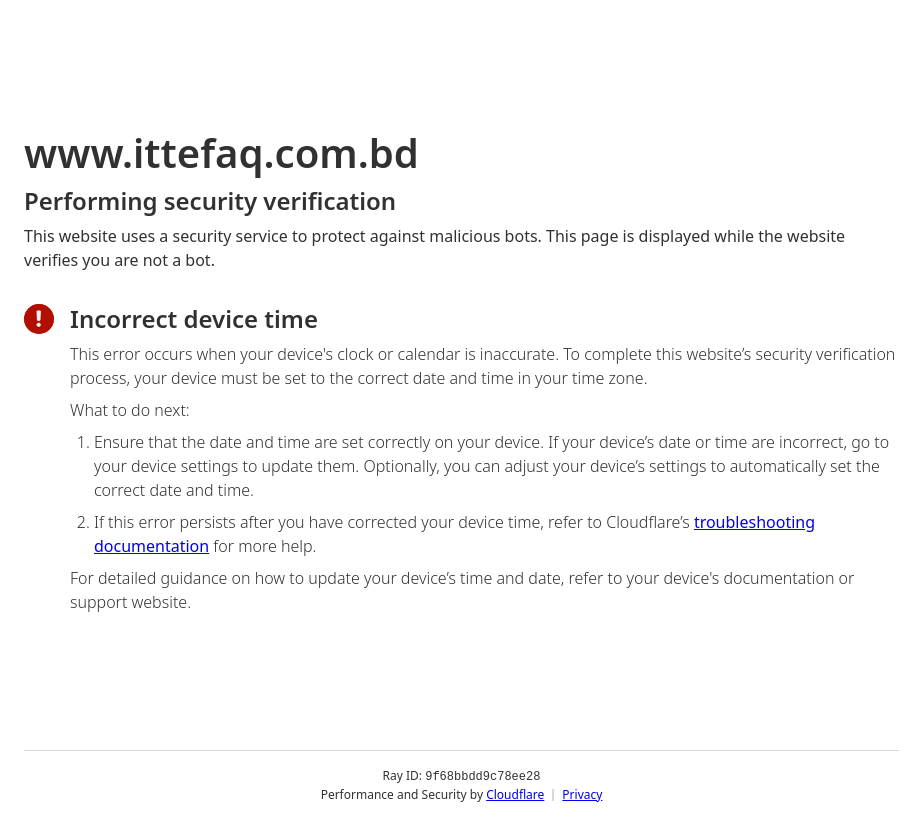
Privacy (582, 793)
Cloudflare (515, 793)
